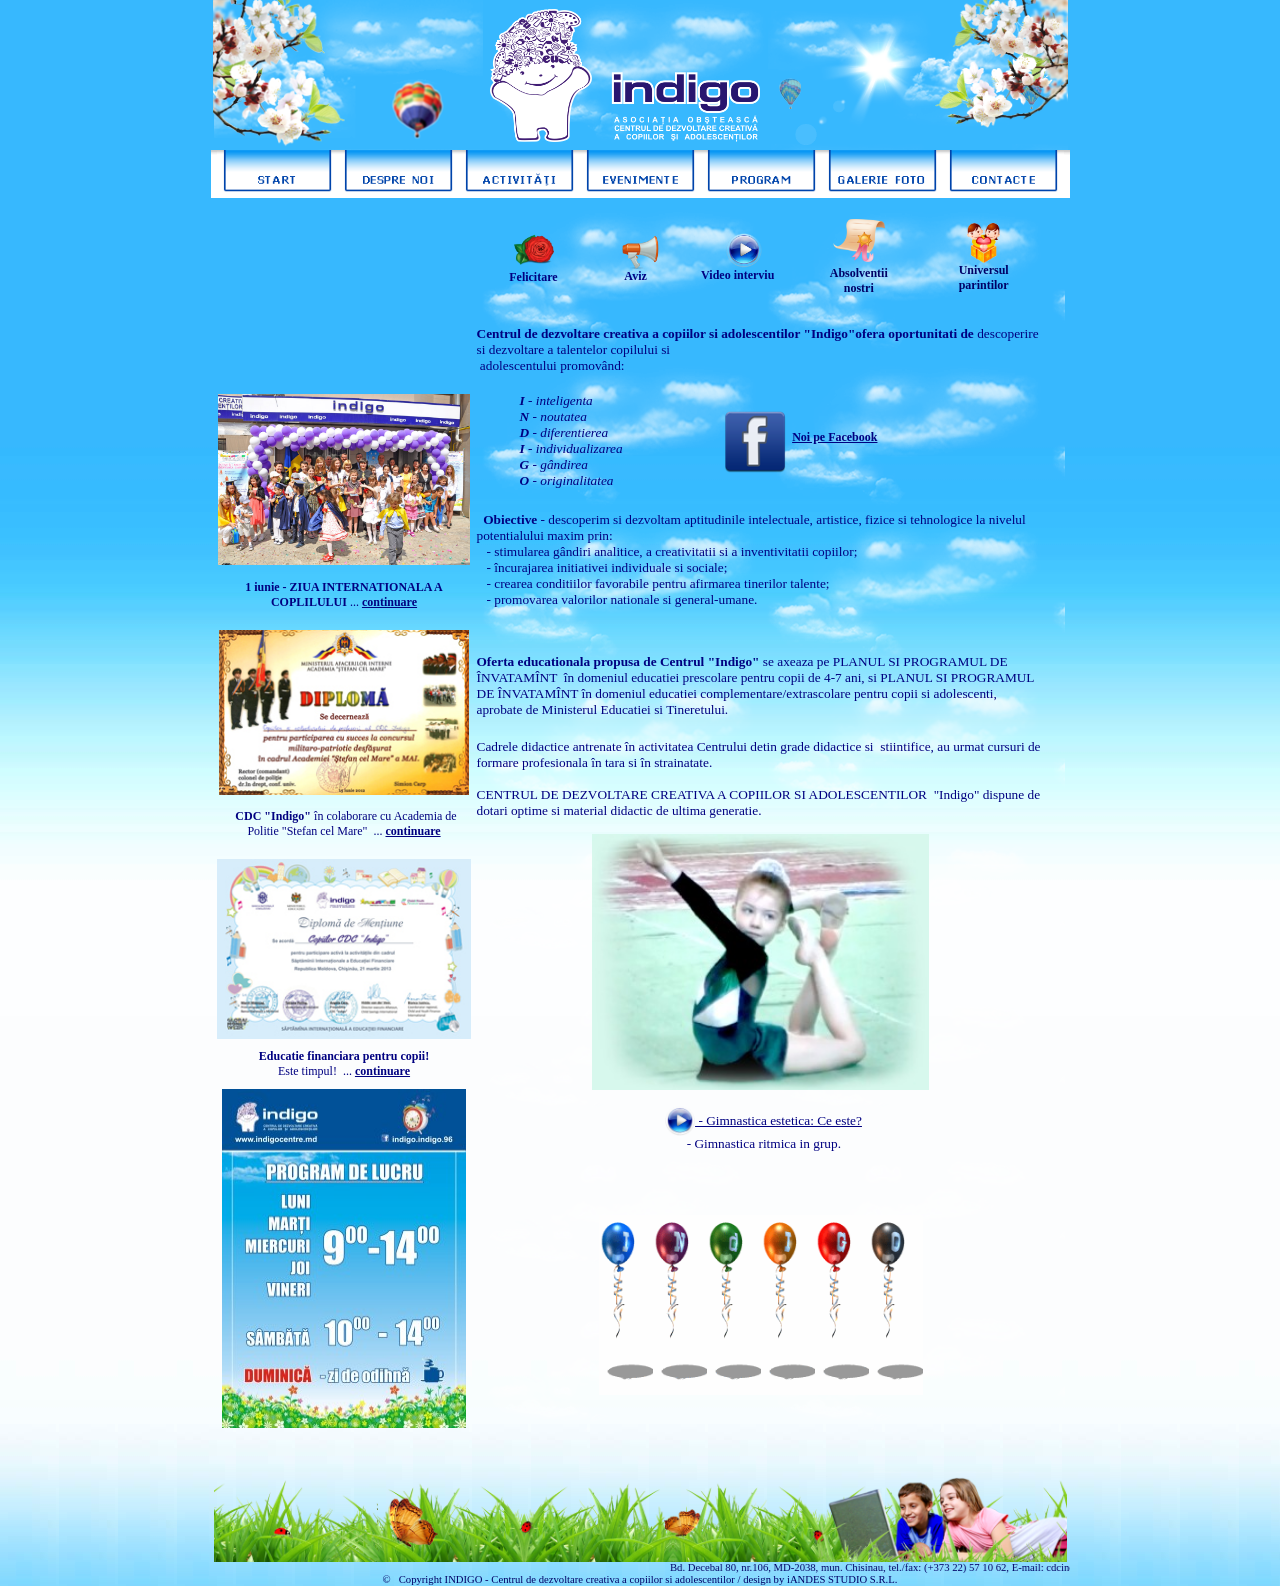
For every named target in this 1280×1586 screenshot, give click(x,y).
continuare (412, 831)
